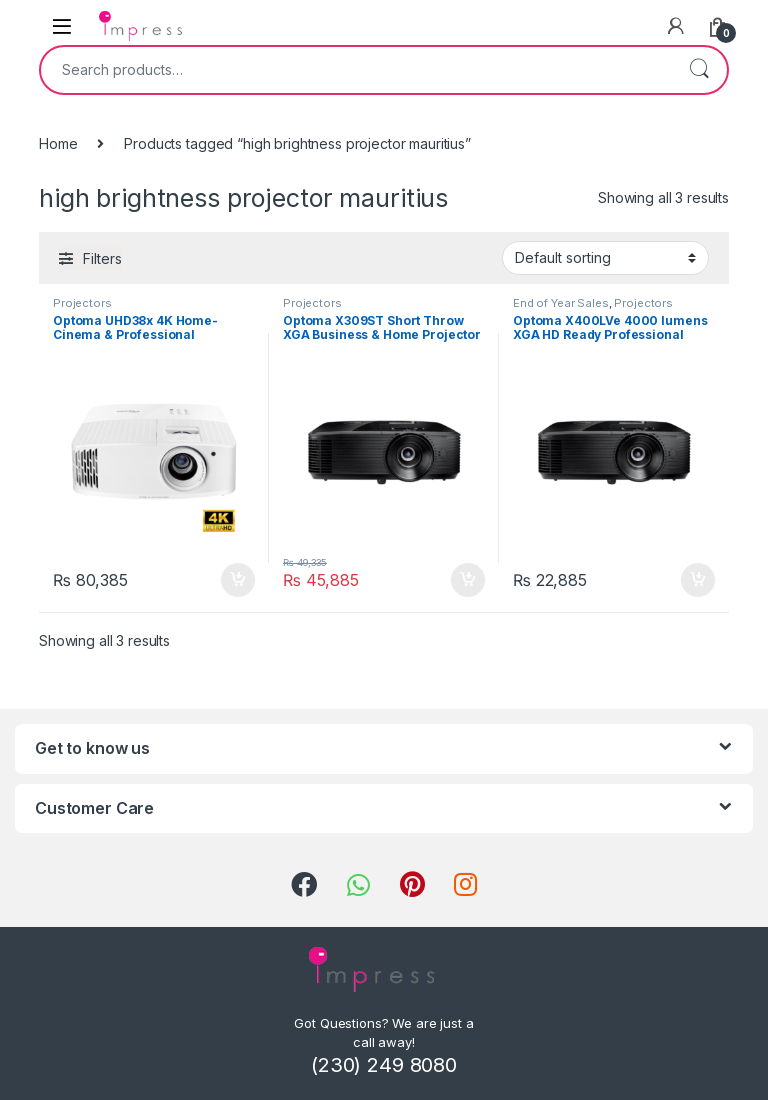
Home (58, 143)
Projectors (82, 303)
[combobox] (356, 70)
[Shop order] (605, 258)
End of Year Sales (561, 303)
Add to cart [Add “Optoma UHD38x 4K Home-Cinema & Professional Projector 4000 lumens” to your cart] (238, 580)
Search (699, 70)
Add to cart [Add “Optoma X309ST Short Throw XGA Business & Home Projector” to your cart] (468, 580)
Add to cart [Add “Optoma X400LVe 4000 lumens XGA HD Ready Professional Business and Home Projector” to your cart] (698, 580)
